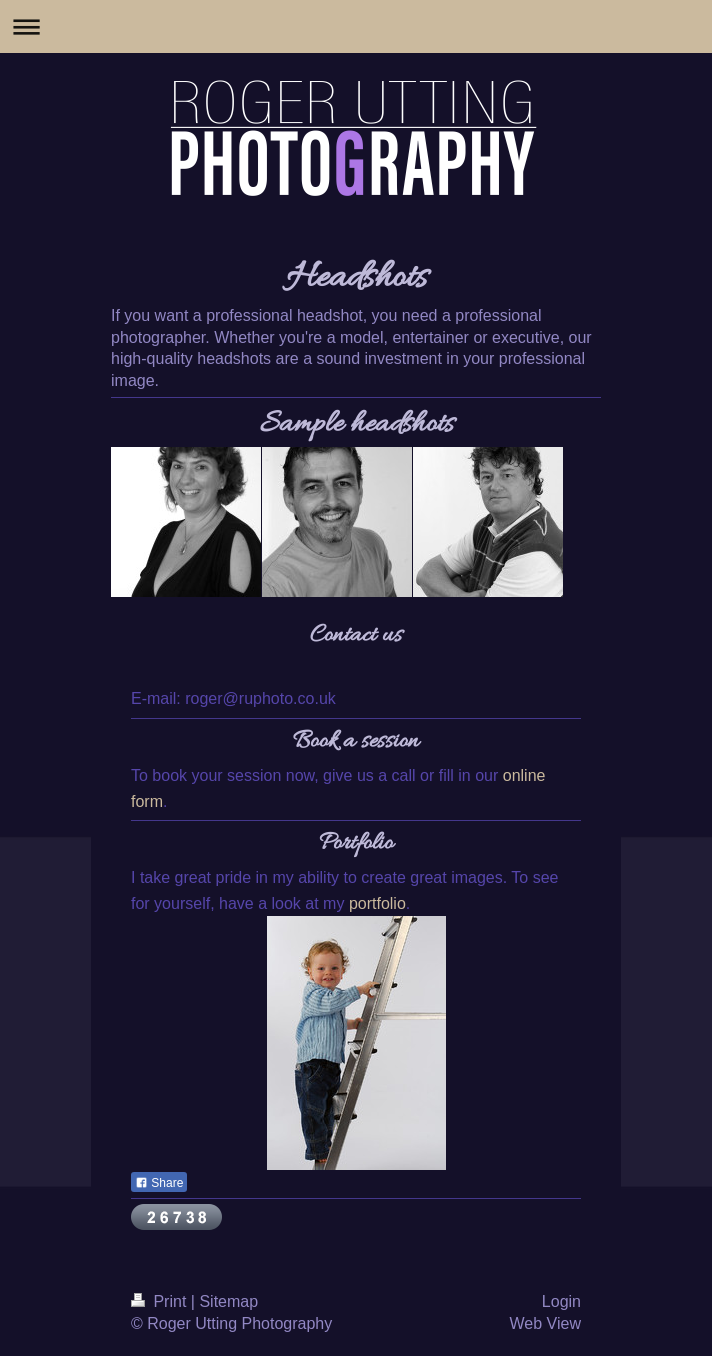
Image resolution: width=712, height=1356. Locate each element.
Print (161, 1301)
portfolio (377, 903)
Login (561, 1301)
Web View (545, 1323)
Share (159, 1183)
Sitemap (228, 1301)
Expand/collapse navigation (356, 26)
